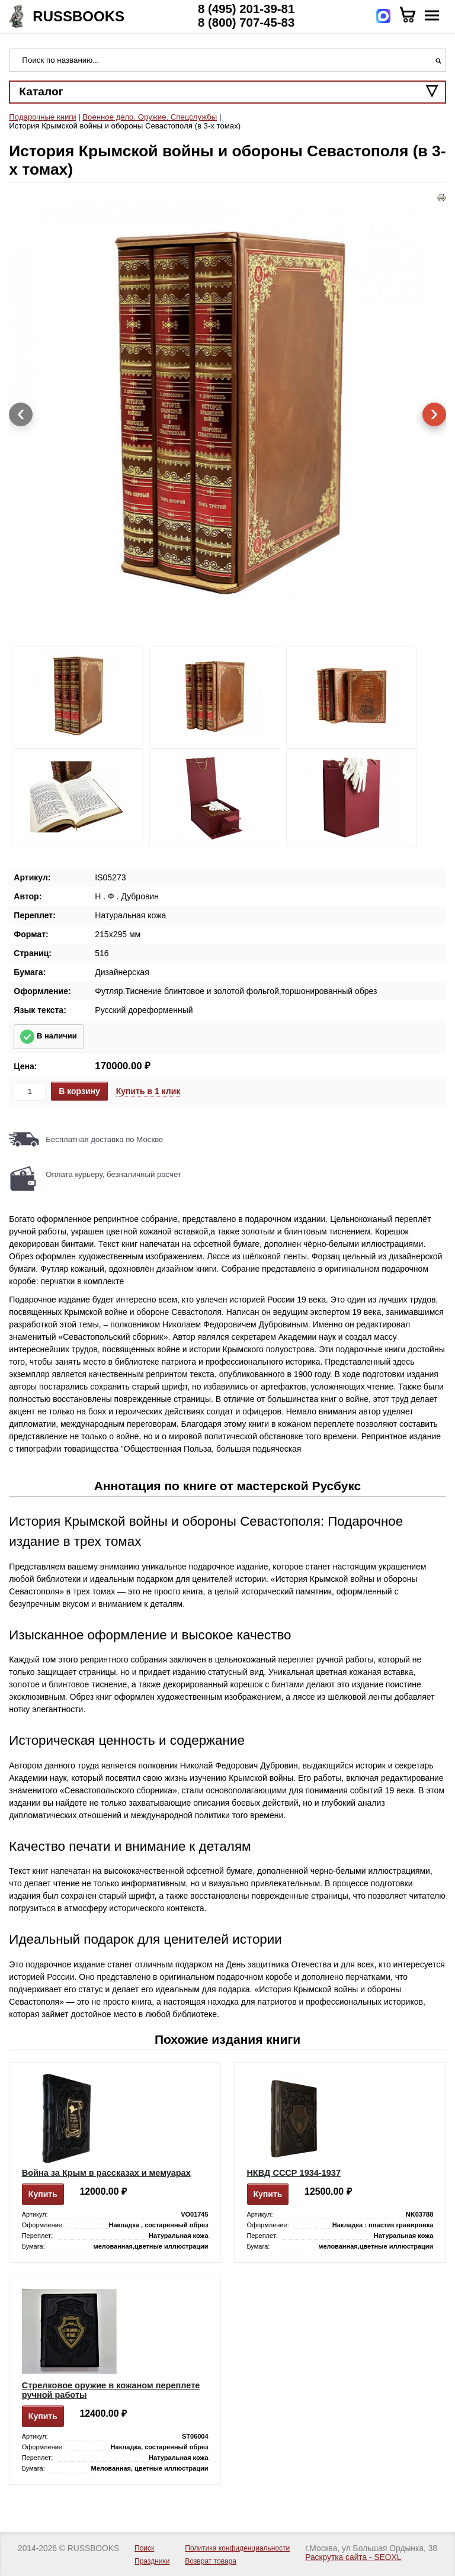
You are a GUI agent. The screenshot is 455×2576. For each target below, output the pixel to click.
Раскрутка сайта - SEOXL (353, 2557)
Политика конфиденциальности (237, 2548)
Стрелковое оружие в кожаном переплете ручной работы (111, 2390)
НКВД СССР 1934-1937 (293, 2173)
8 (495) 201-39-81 (246, 8)
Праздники (151, 2561)
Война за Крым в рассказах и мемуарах (106, 2173)
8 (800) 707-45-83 (246, 22)
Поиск (144, 2548)
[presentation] (21, 414)
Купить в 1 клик (148, 1091)
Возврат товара (210, 2561)
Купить (42, 2194)
